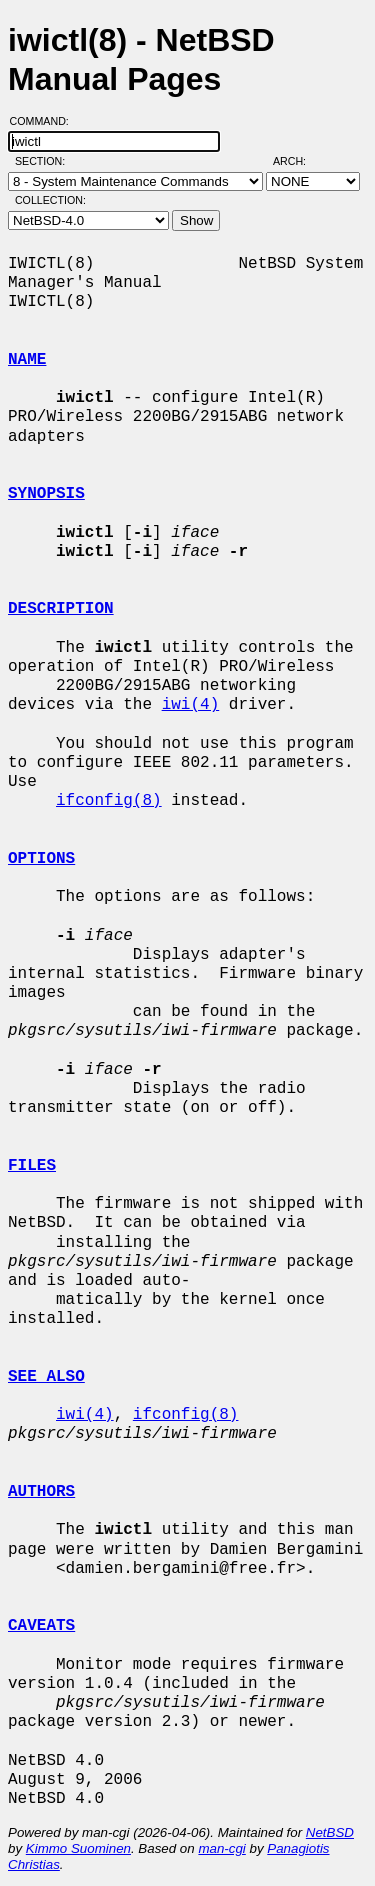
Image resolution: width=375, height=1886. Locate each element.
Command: (45, 121)
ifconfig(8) (109, 801)
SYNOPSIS (46, 494)
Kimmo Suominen (78, 1848)
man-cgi (221, 1848)
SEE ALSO (46, 1377)
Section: (44, 161)
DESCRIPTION (61, 609)
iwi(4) (191, 705)
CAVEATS (41, 1626)
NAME (27, 360)
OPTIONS (41, 859)
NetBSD (330, 1832)
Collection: (50, 200)
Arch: (298, 161)
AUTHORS (41, 1492)
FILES (32, 1166)
